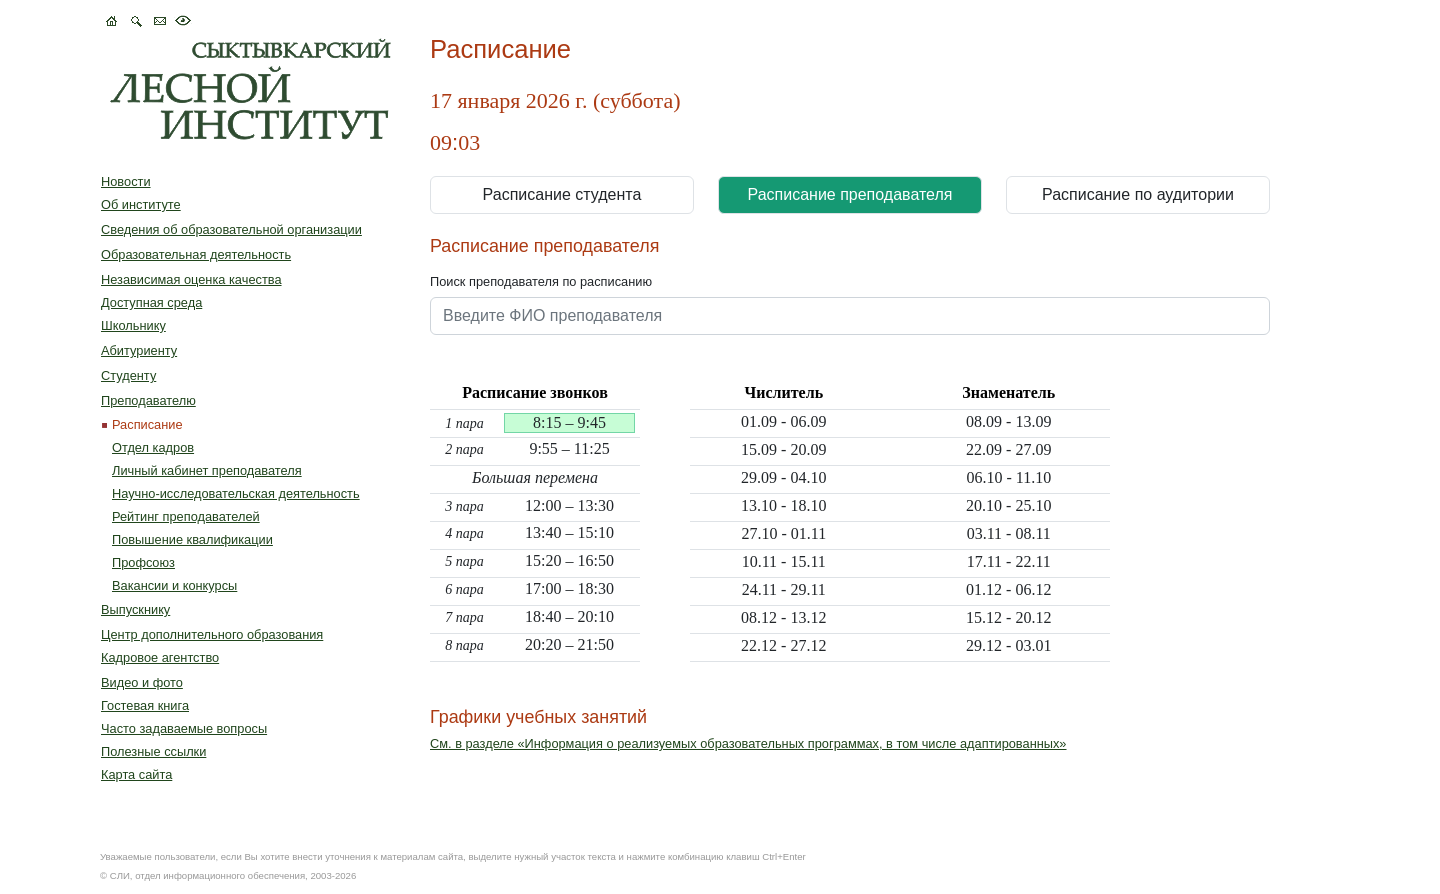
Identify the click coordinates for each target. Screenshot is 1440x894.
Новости (126, 181)
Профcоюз (143, 562)
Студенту (128, 375)
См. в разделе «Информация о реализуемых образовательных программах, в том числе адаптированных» (748, 743)
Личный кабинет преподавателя (207, 470)
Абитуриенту (139, 350)
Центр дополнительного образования (212, 634)
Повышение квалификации (192, 539)
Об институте (141, 204)
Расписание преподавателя (850, 194)
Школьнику (133, 325)
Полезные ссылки (153, 751)
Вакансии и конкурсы (174, 585)
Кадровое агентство (160, 657)
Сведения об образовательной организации (231, 229)
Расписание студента (562, 194)
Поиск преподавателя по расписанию (541, 281)
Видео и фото (142, 682)
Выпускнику (135, 609)
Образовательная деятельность (196, 254)
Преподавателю (148, 400)
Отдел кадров (153, 447)
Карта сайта (136, 774)
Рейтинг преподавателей (186, 516)
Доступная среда (151, 302)
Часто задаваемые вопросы (184, 728)
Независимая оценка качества (191, 279)
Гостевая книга (145, 705)
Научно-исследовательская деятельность (236, 493)
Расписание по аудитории (1138, 194)
